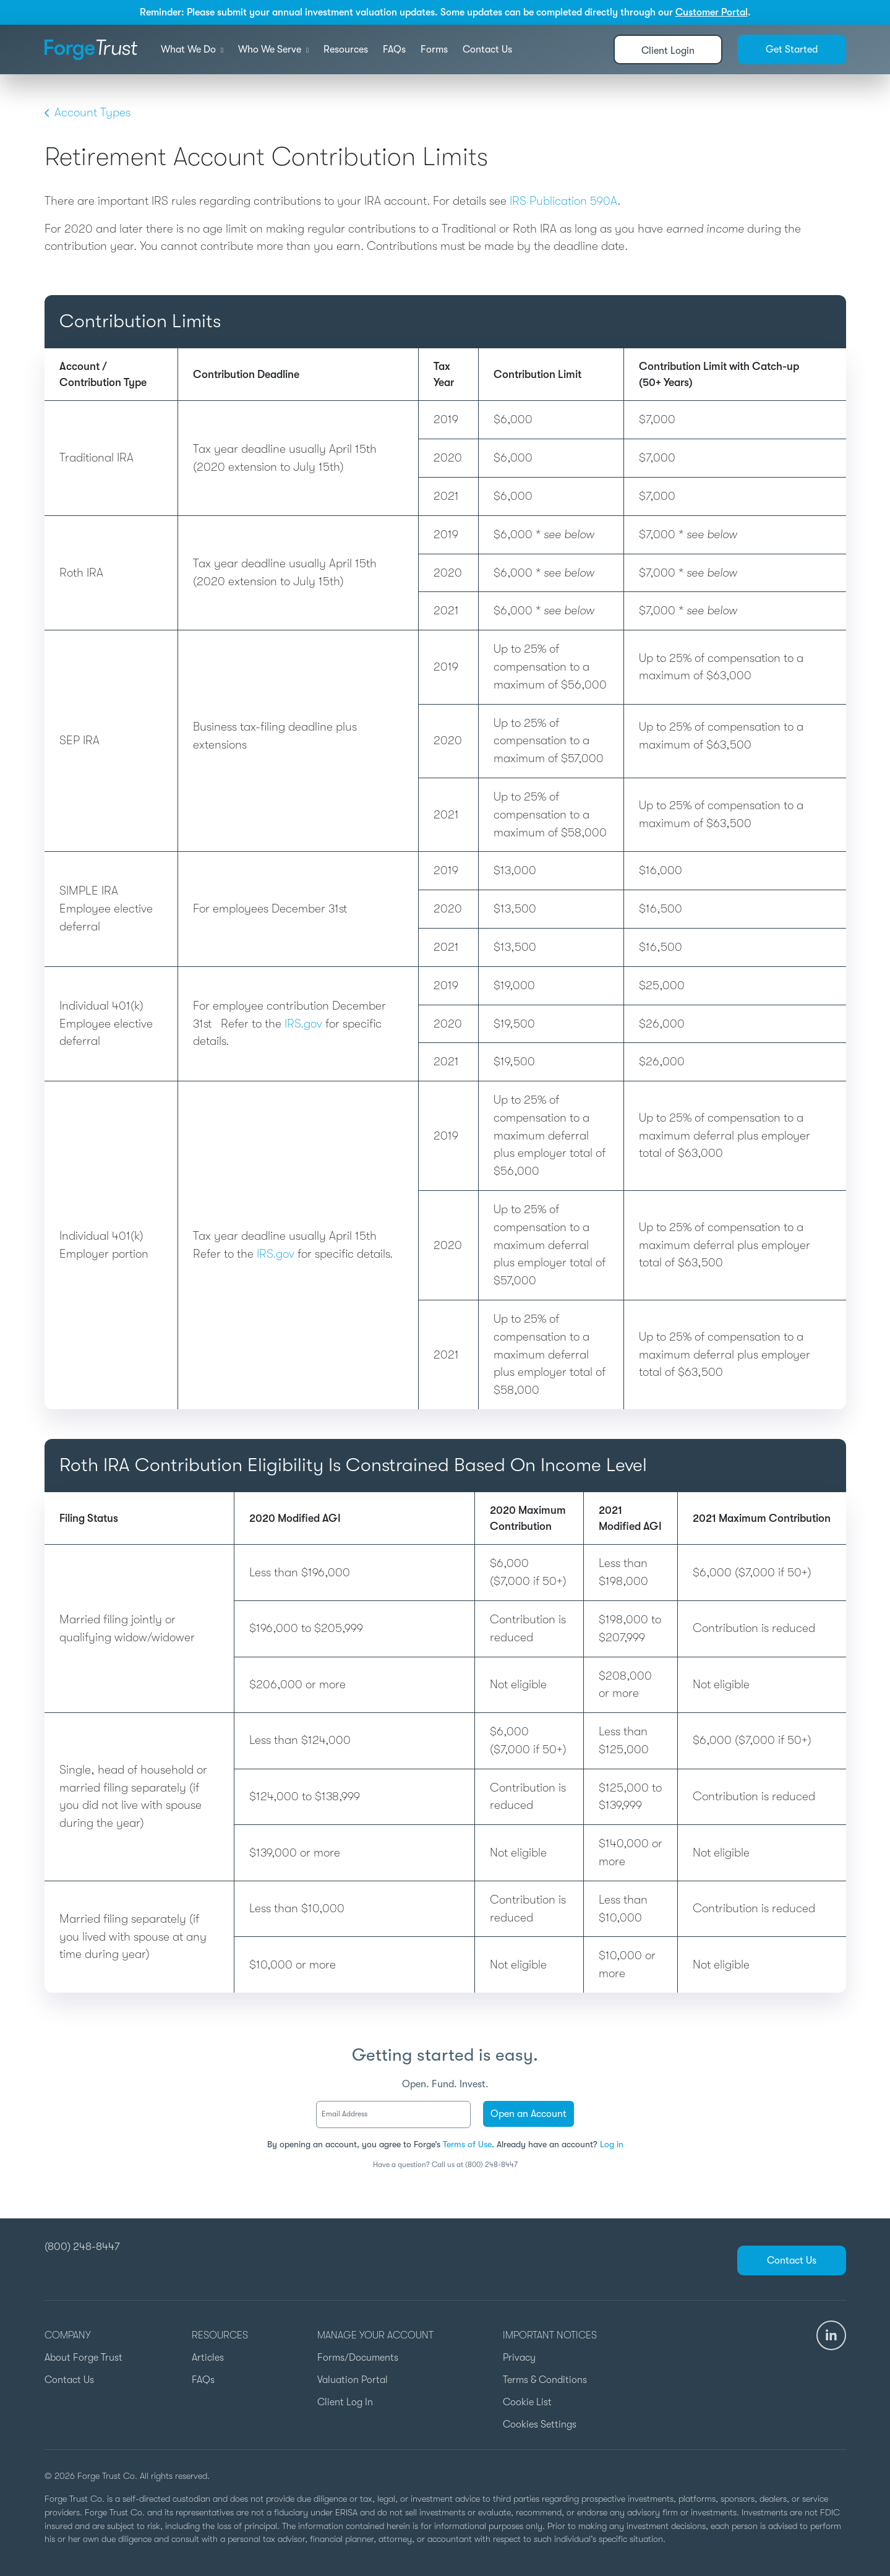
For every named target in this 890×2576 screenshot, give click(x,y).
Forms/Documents (357, 2357)
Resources (345, 49)
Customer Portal (711, 12)
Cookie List (527, 2402)
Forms (434, 49)
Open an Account (528, 2113)
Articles (208, 2357)
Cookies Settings (539, 2424)
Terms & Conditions (545, 2379)
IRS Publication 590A (563, 201)
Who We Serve (273, 49)
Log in (611, 2144)
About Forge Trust (83, 2357)
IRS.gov (303, 1024)
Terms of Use (467, 2144)
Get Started (792, 49)
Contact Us (487, 49)
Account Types (88, 112)
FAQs (394, 49)
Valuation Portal (352, 2379)
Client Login (668, 50)
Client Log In (345, 2402)
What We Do (192, 49)
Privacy (519, 2357)
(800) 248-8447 (82, 2246)
